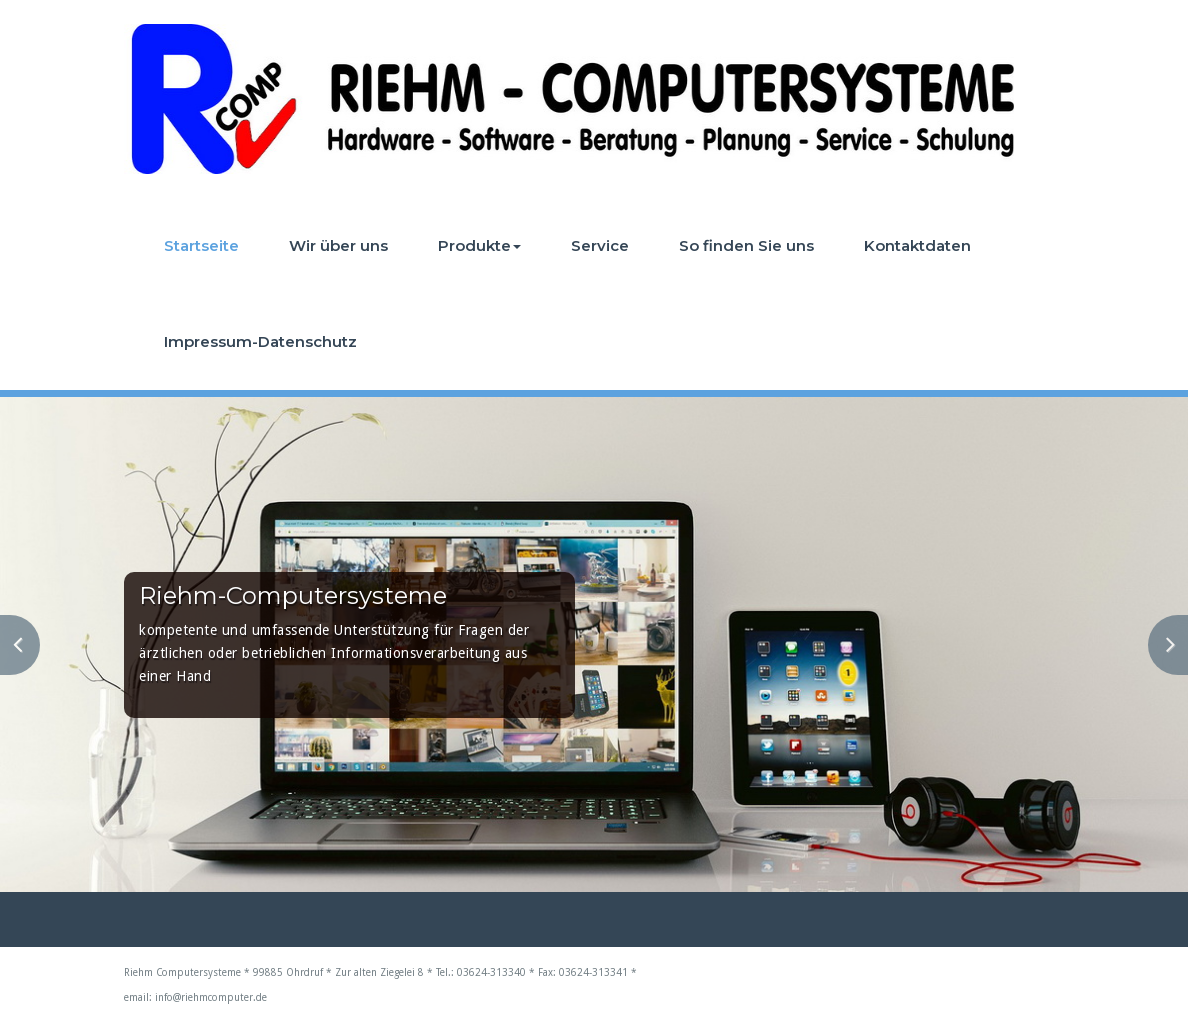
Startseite (201, 245)
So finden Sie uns (746, 245)
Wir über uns (338, 245)
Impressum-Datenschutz (260, 341)
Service (600, 245)
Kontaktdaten (917, 245)
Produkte (479, 245)
